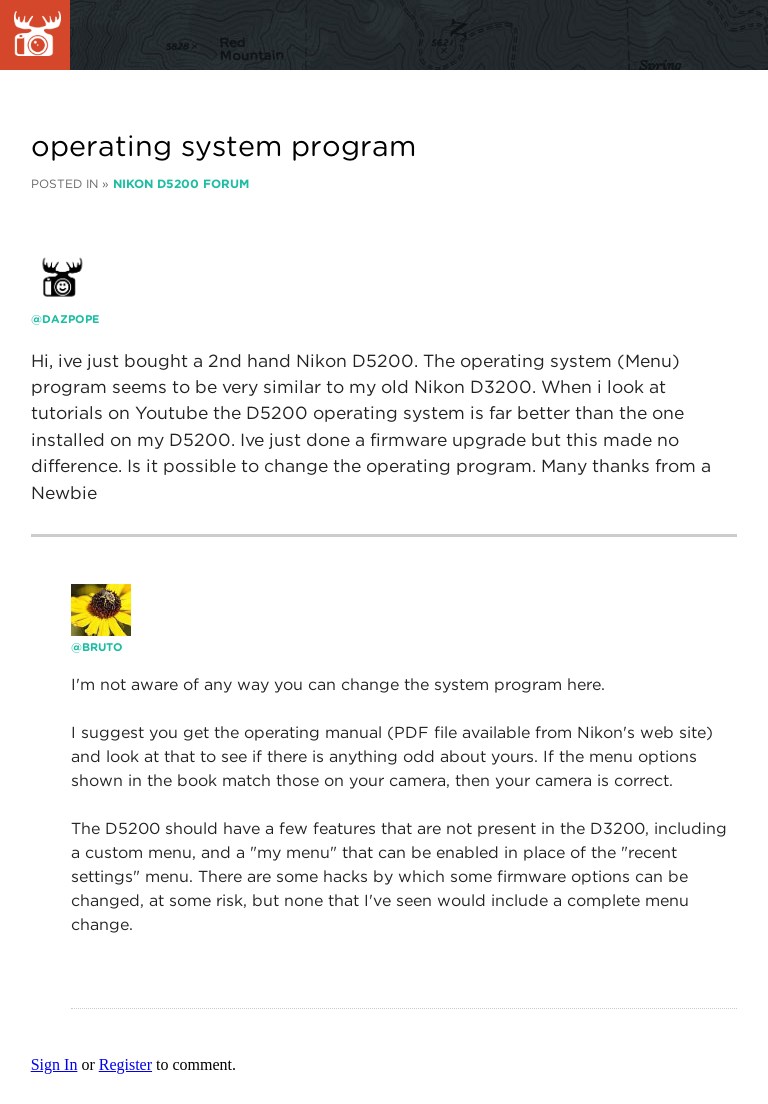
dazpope (71, 319)
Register (125, 1064)
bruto (102, 647)
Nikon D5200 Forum (181, 183)
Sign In (54, 1064)
